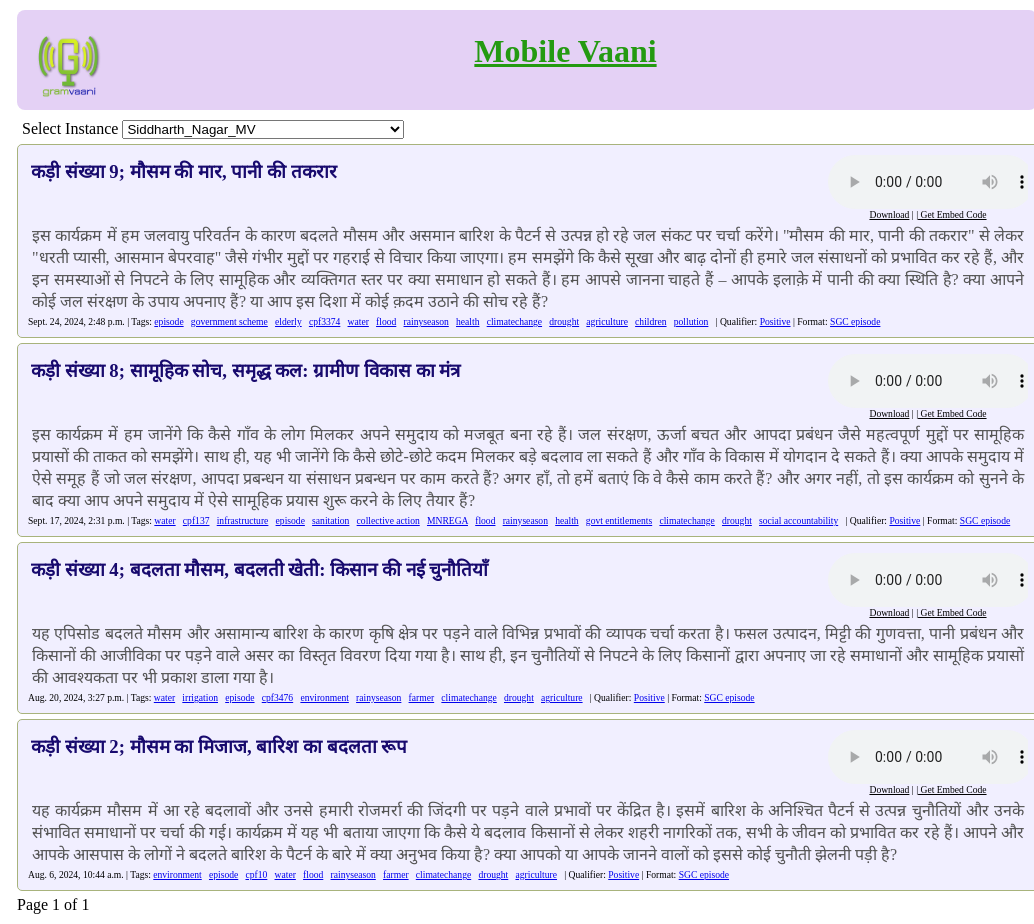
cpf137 (196, 520)
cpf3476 (277, 697)
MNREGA (447, 520)
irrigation (200, 697)
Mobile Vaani (565, 51)
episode (168, 321)
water (358, 321)
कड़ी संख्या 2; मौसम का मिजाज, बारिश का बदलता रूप (219, 746)
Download (889, 214)
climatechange (514, 321)
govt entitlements (619, 520)
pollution (691, 321)
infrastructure (243, 520)
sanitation (330, 520)
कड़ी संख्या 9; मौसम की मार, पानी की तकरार (184, 171)
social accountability (798, 520)
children (650, 321)
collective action (388, 520)
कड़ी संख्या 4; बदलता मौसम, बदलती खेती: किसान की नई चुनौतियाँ (259, 569)
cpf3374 (324, 321)
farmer (422, 697)
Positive (775, 321)
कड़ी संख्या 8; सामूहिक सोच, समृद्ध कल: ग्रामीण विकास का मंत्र (245, 370)
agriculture (607, 321)
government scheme (229, 321)
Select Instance (70, 128)
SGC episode (855, 321)
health (467, 321)
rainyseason (426, 321)
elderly (288, 321)
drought (564, 321)
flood (386, 321)
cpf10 (256, 874)
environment (324, 697)
